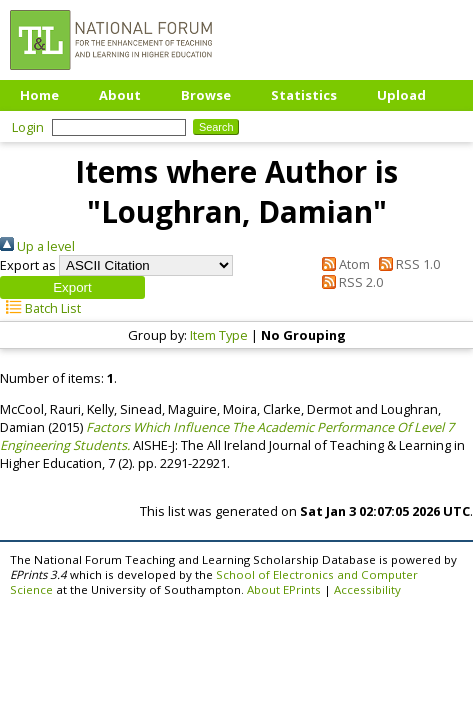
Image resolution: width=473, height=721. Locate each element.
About (120, 95)
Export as (28, 265)
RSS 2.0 (348, 282)
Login (28, 127)
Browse (206, 95)
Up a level (37, 246)
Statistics (304, 95)
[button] (72, 287)
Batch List (40, 308)
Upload (401, 95)
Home (39, 95)
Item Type (219, 335)
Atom (342, 264)
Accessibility (367, 589)
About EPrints (284, 589)
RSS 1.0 (406, 264)
